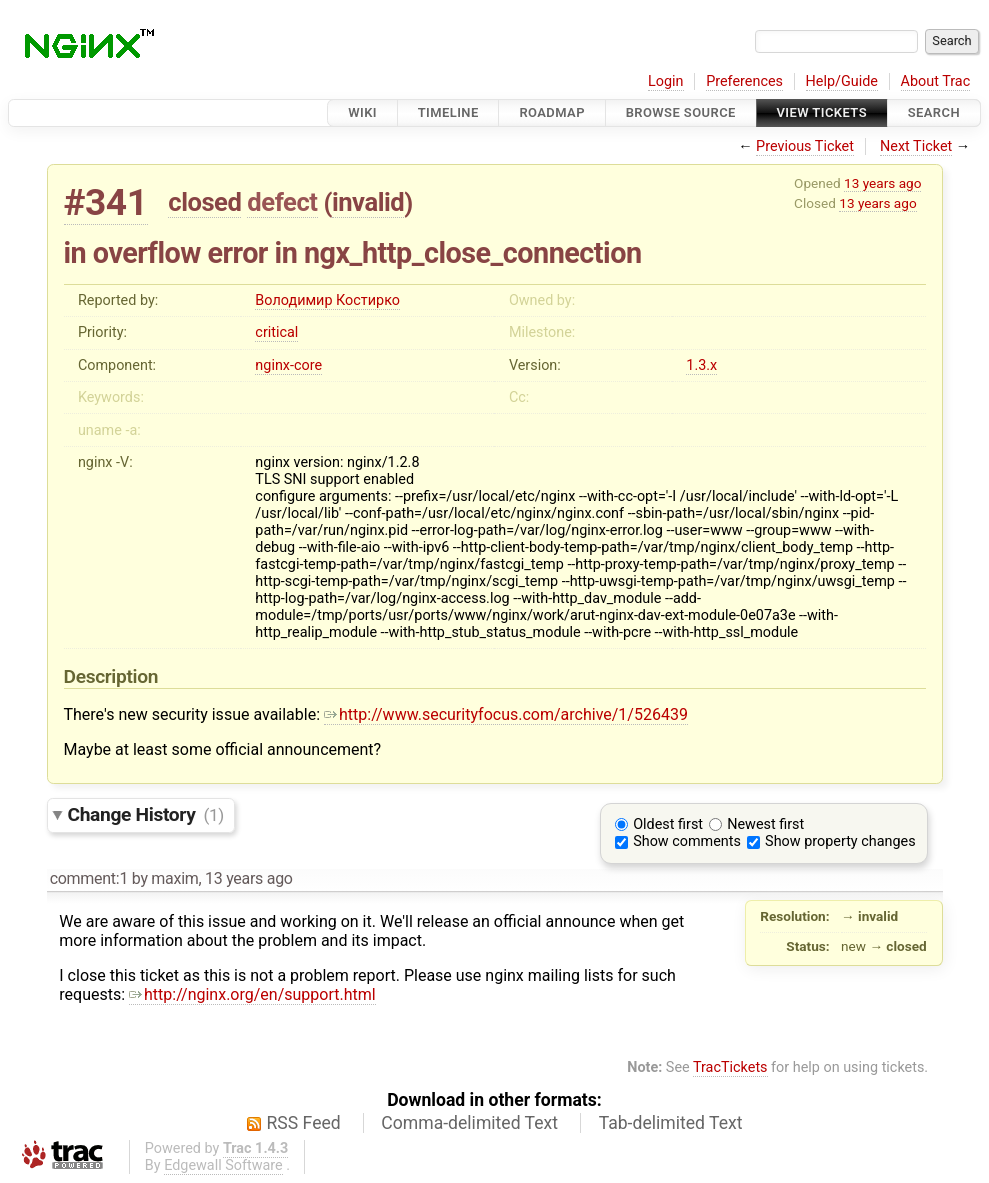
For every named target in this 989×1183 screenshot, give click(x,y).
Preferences (744, 81)
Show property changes (840, 841)
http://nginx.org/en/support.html (252, 994)
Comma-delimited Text (469, 1123)
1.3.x (701, 365)
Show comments (687, 841)
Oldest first (668, 824)
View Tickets (822, 112)
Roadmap (552, 112)
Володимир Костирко (327, 300)
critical (276, 332)
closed (204, 202)
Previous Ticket (805, 146)
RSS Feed (304, 1123)
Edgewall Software (223, 1165)
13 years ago (882, 183)
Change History (146, 814)
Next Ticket (916, 146)
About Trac (936, 81)
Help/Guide (842, 81)
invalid (368, 202)
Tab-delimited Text (671, 1123)
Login (666, 81)
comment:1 (89, 878)
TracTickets (730, 1067)
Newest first (765, 824)
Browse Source (681, 112)
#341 (106, 202)
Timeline (448, 112)
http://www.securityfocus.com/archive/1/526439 (506, 714)
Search (934, 112)
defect (282, 202)
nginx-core (288, 365)
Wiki (362, 112)
